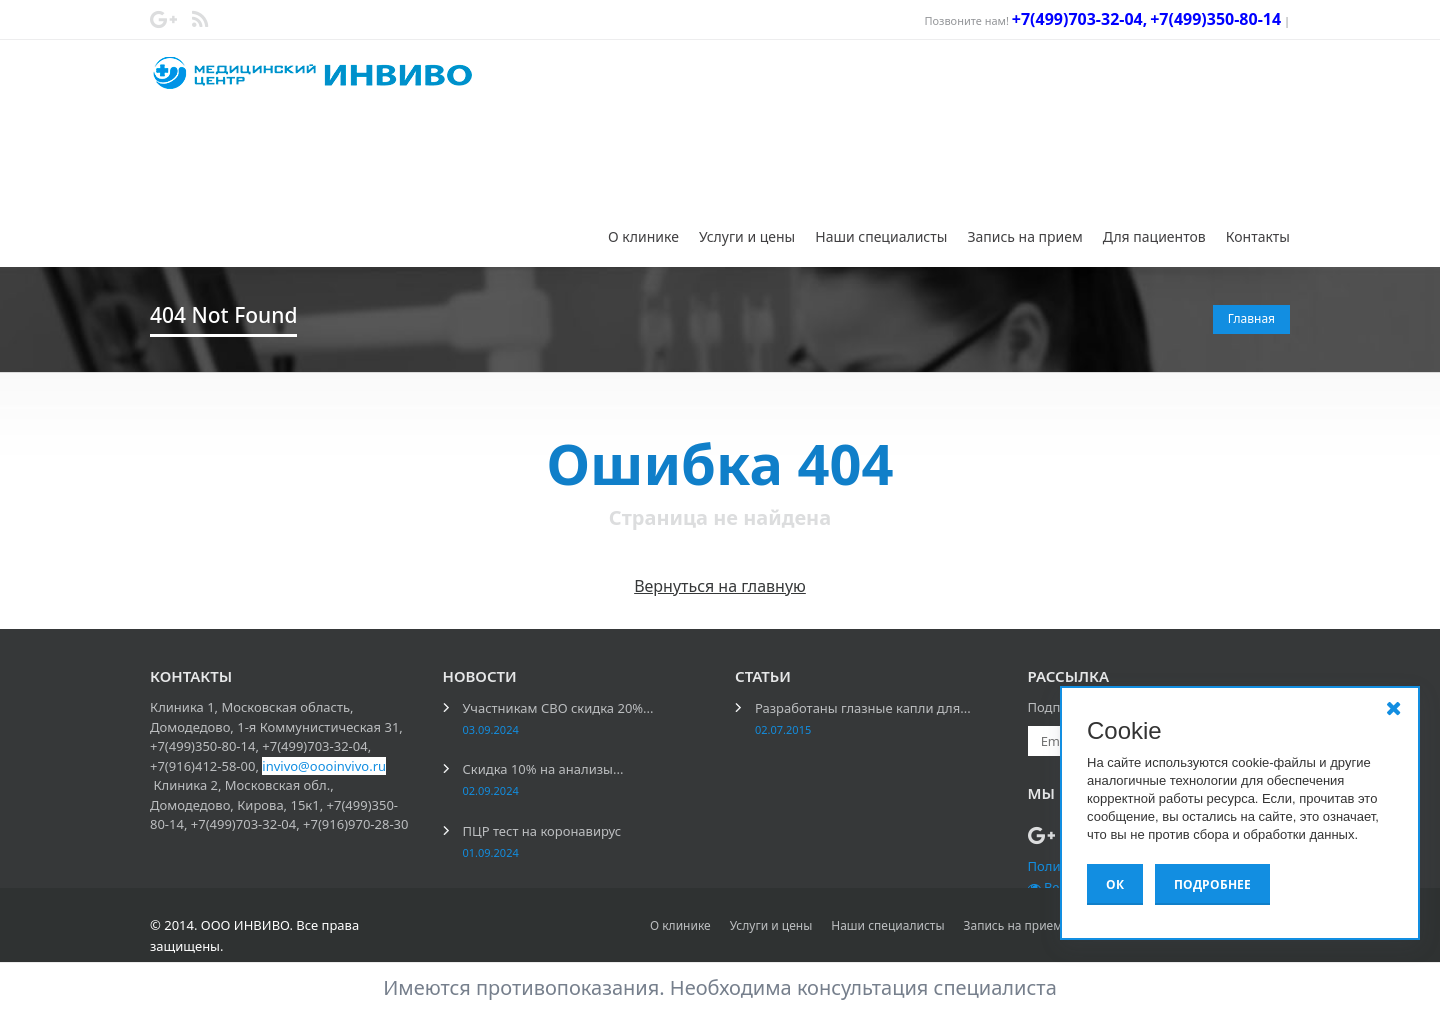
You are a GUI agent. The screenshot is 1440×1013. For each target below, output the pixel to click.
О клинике (643, 236)
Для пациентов (1154, 236)
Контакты (1258, 236)
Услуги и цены (747, 236)
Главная (1251, 318)
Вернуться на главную (720, 586)
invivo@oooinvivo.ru (324, 766)
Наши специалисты (881, 236)
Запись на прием (1024, 236)
